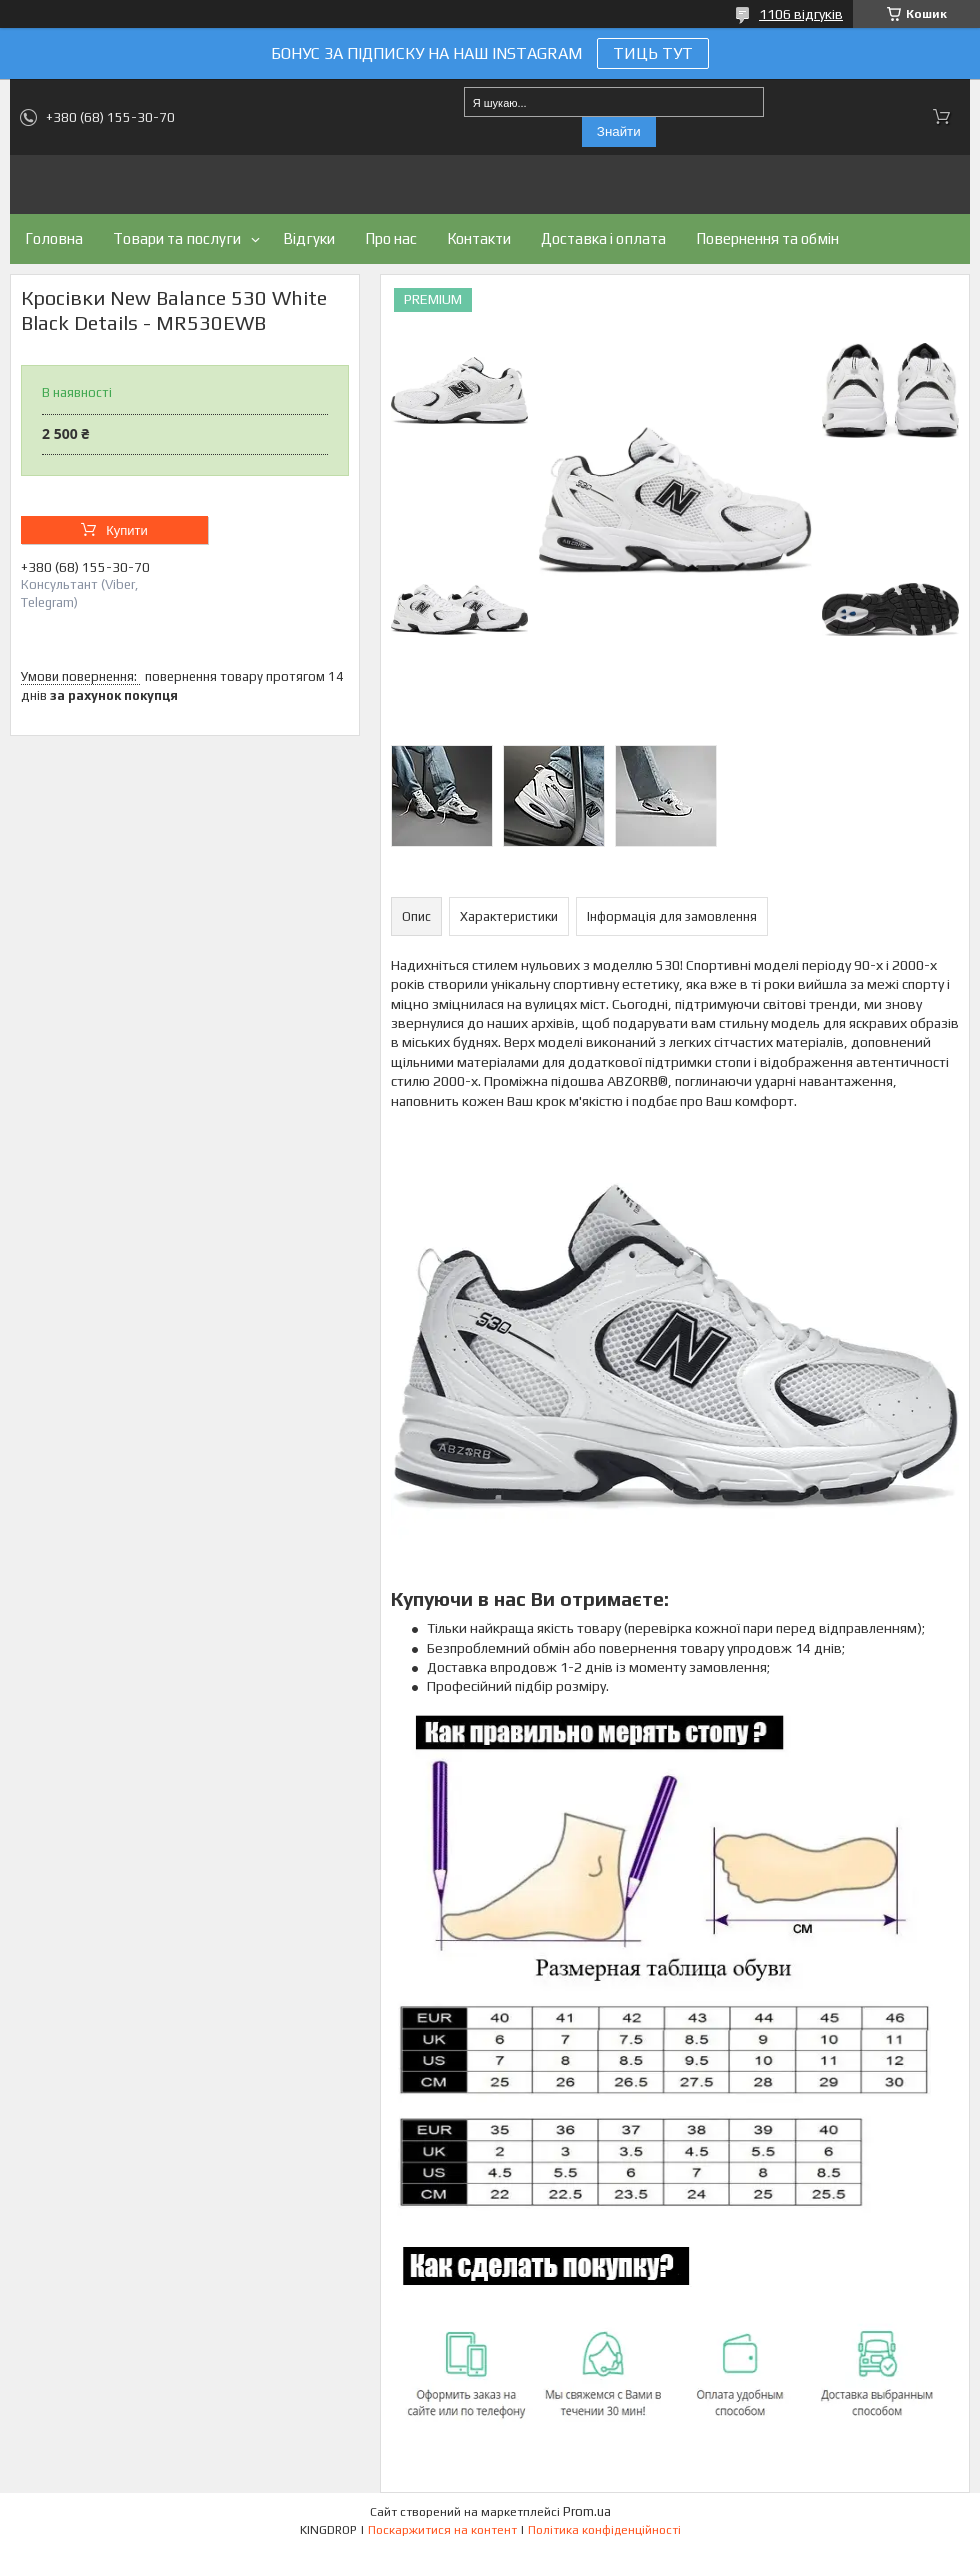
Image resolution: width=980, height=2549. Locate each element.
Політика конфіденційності (604, 2530)
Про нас (391, 238)
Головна (54, 238)
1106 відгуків (801, 14)
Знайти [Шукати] (619, 131)
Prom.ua (587, 2511)
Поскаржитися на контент (442, 2530)
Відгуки (309, 238)
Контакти (479, 238)
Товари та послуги (177, 238)
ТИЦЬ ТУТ (653, 53)
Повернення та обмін (767, 238)
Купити (127, 530)
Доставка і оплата (603, 238)
